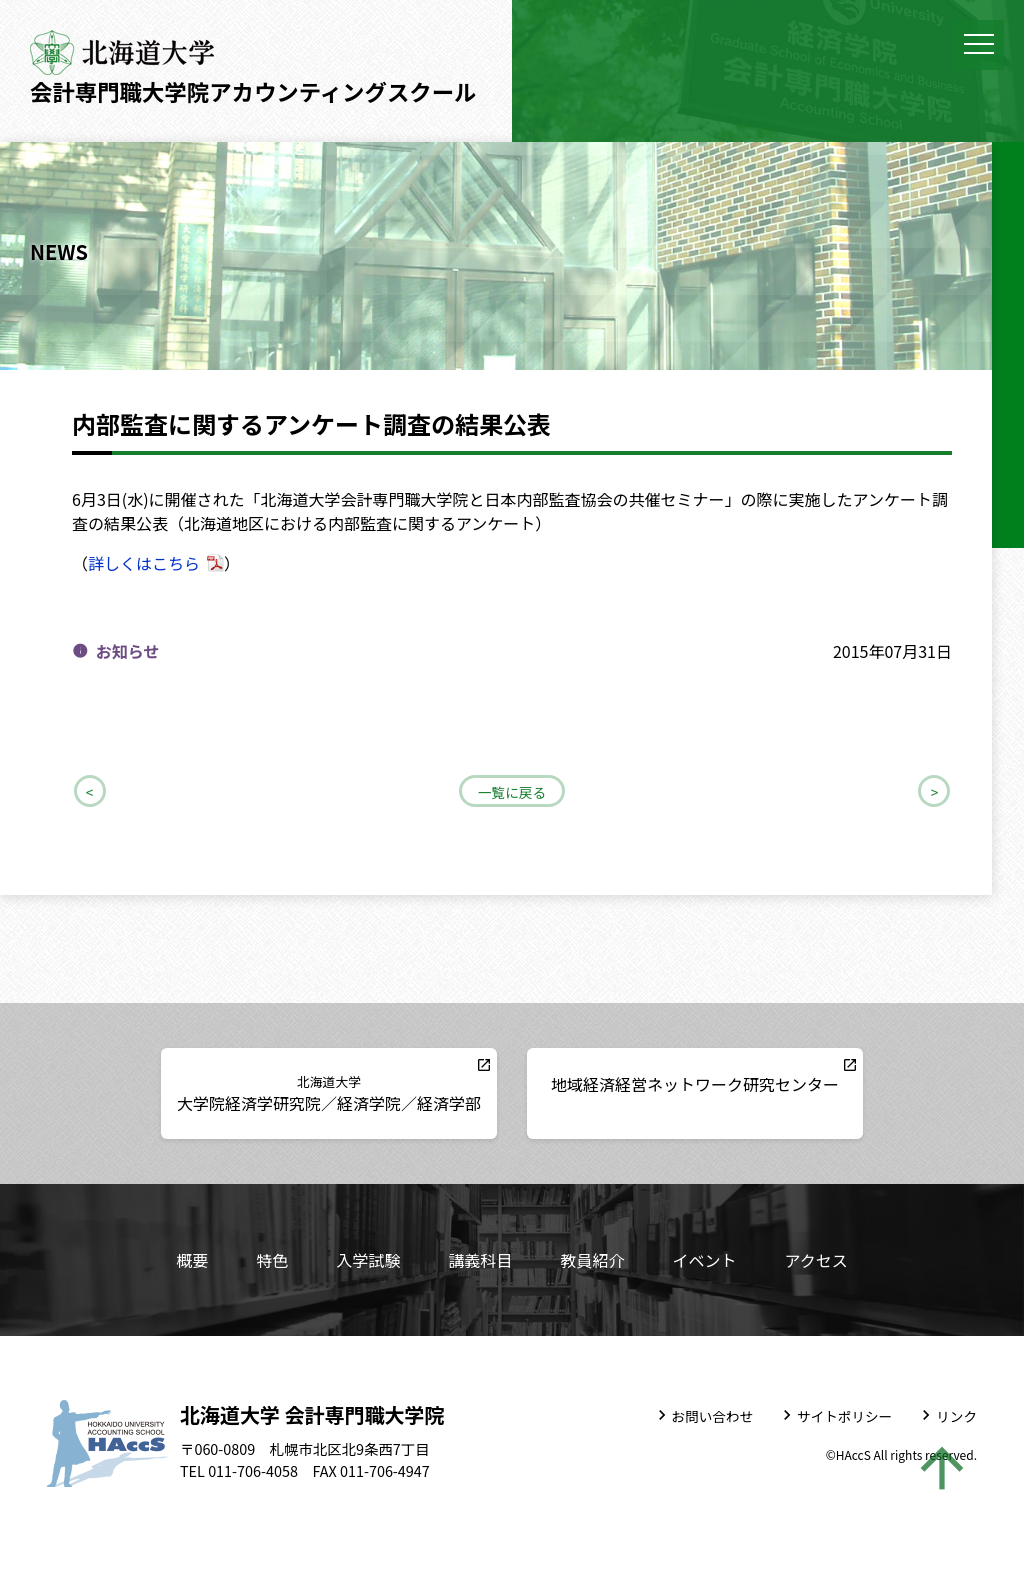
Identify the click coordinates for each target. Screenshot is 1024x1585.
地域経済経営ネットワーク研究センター (695, 1084)
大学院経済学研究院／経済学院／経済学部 (329, 1093)
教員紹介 (592, 1260)
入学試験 (368, 1260)
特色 (272, 1260)
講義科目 (480, 1260)
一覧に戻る (512, 792)
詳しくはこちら (144, 563)
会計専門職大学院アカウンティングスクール (253, 91)
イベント (704, 1260)
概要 (192, 1260)
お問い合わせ (713, 1416)
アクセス (815, 1260)
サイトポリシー (844, 1416)
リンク (956, 1416)
